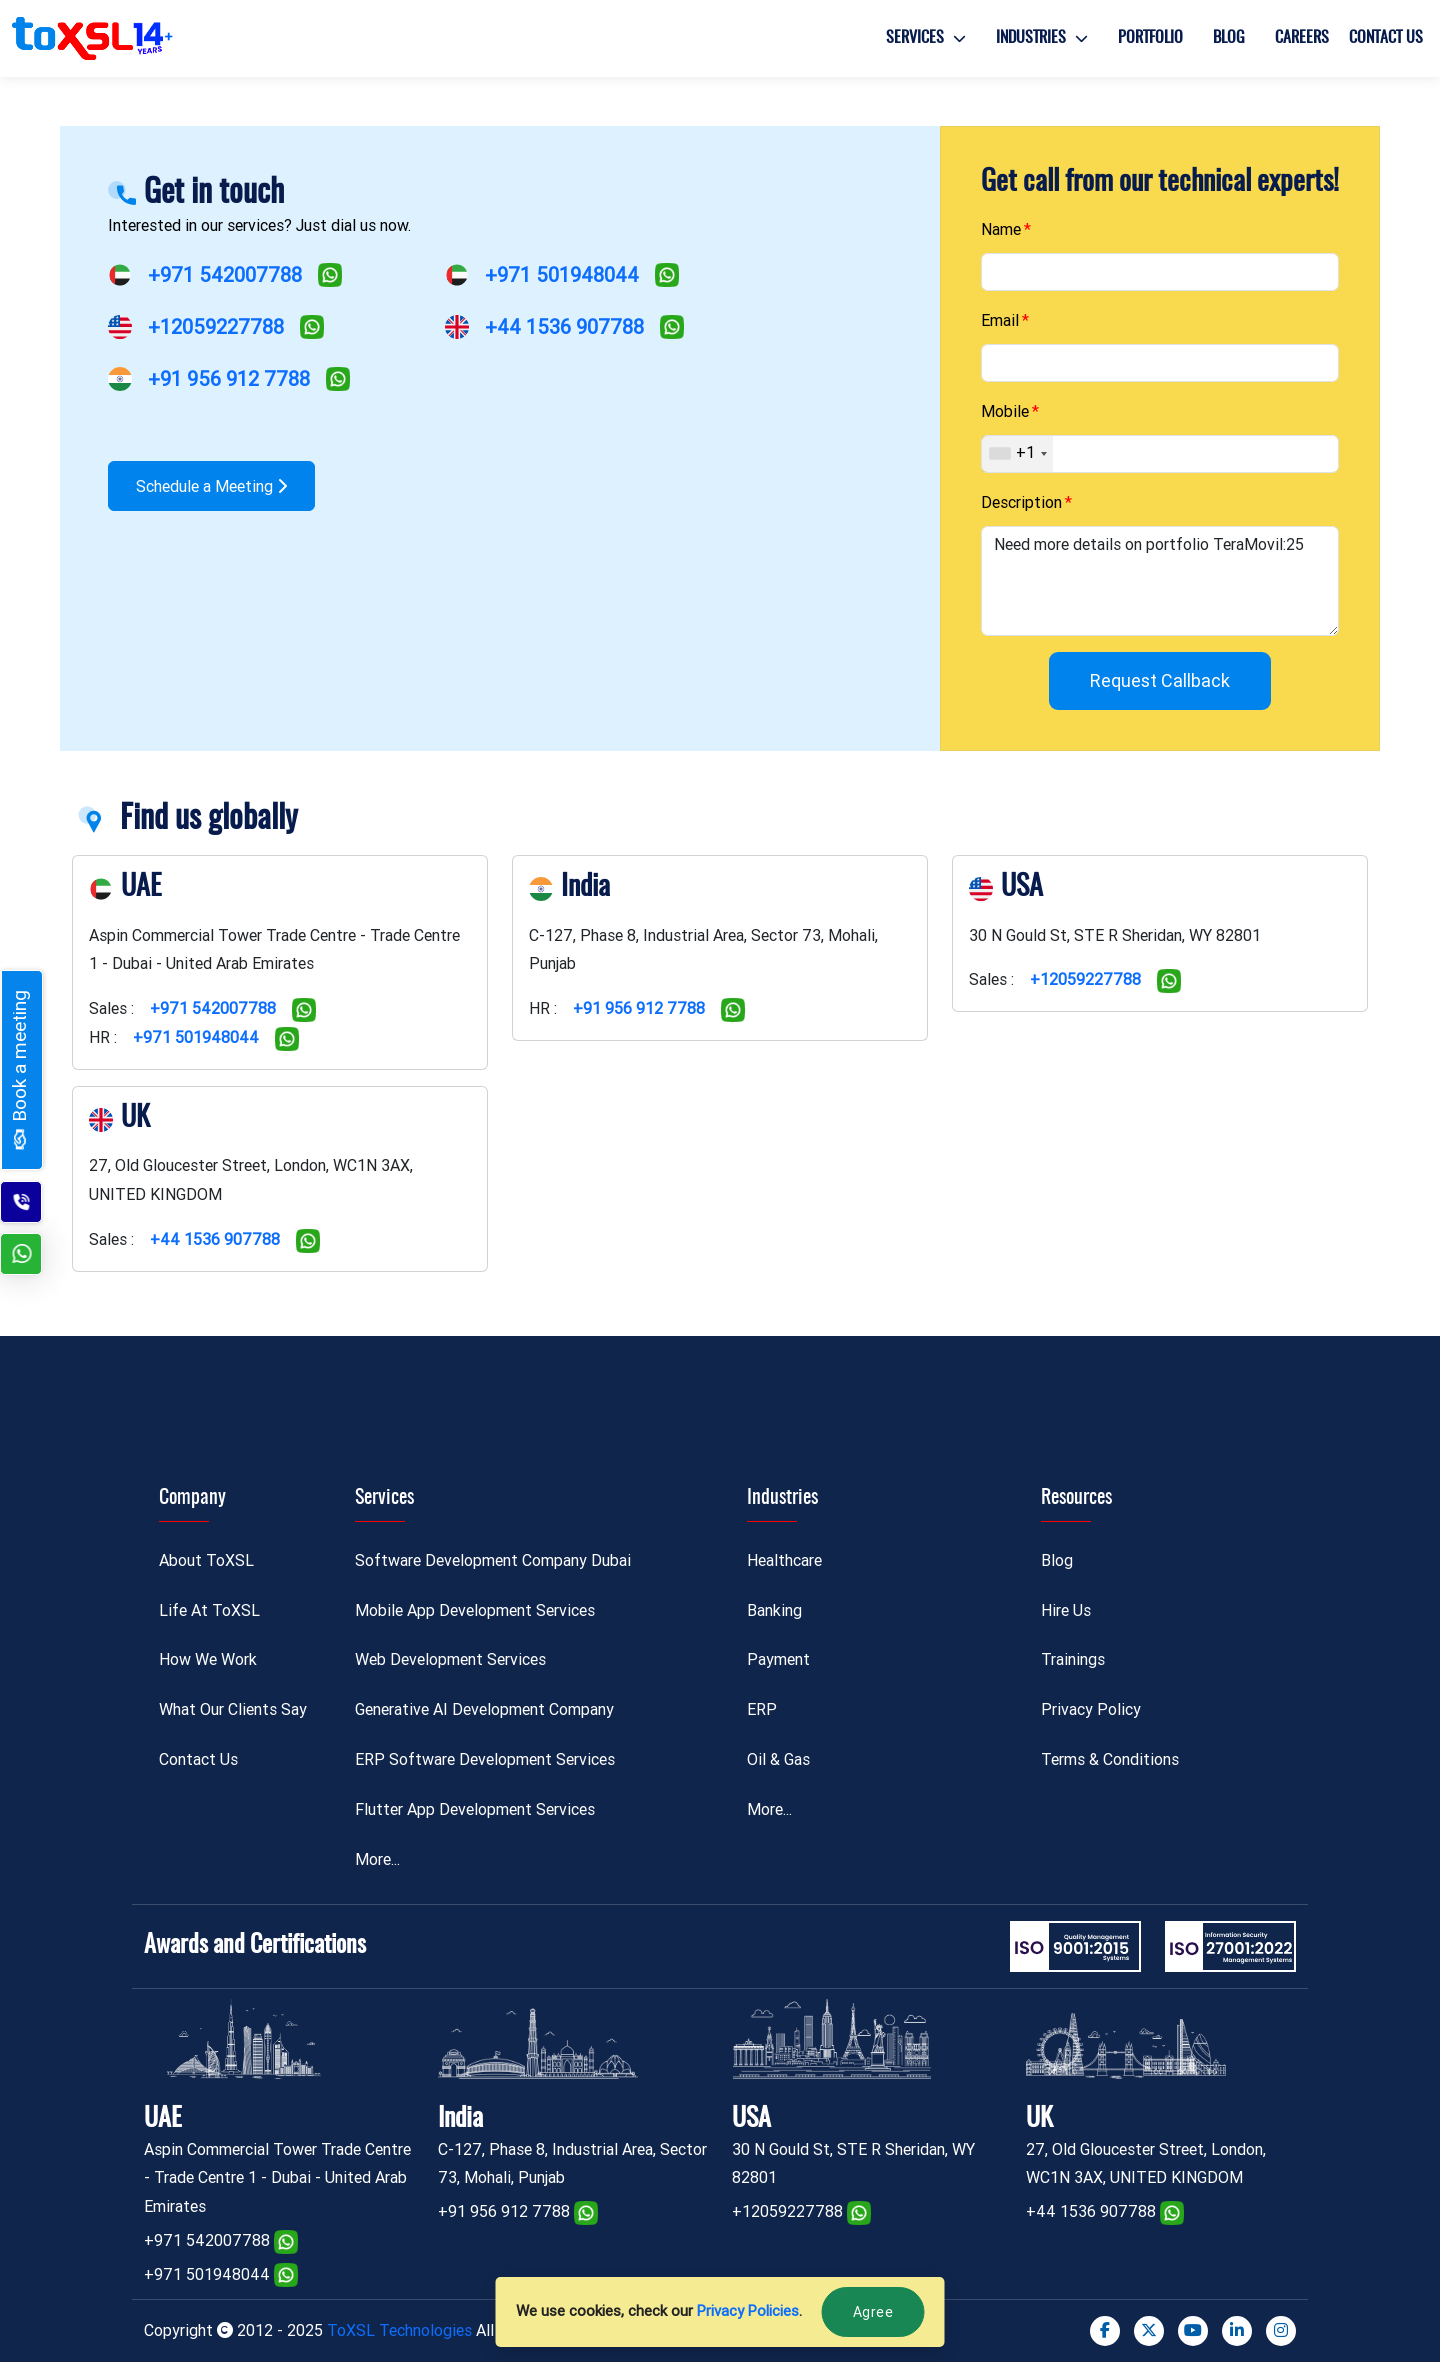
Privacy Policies (748, 2311)
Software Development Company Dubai (493, 1560)
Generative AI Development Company (484, 1709)
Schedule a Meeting (211, 486)
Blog (1229, 38)
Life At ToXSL (209, 1610)
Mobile (1005, 411)
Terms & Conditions (1110, 1759)
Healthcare (784, 1560)
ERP (762, 1709)
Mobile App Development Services (475, 1610)
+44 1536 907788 (564, 327)
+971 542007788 (225, 275)
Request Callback (1160, 680)
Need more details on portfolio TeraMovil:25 (1160, 581)
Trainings (1073, 1659)
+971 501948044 (562, 275)
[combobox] (1017, 454)
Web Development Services (450, 1659)
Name (1001, 229)
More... (377, 1859)
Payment (778, 1659)
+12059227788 (216, 327)
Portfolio (1150, 38)
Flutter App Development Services (475, 1809)
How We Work (208, 1659)
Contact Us (1386, 38)
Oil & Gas (778, 1759)
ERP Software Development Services (485, 1759)
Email (1000, 320)
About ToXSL (206, 1560)
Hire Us (1066, 1610)
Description (1021, 502)
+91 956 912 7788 (229, 379)
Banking (774, 1610)
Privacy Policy (1091, 1709)
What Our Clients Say (233, 1709)
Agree (873, 2312)
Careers (1302, 38)
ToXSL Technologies (401, 2330)
